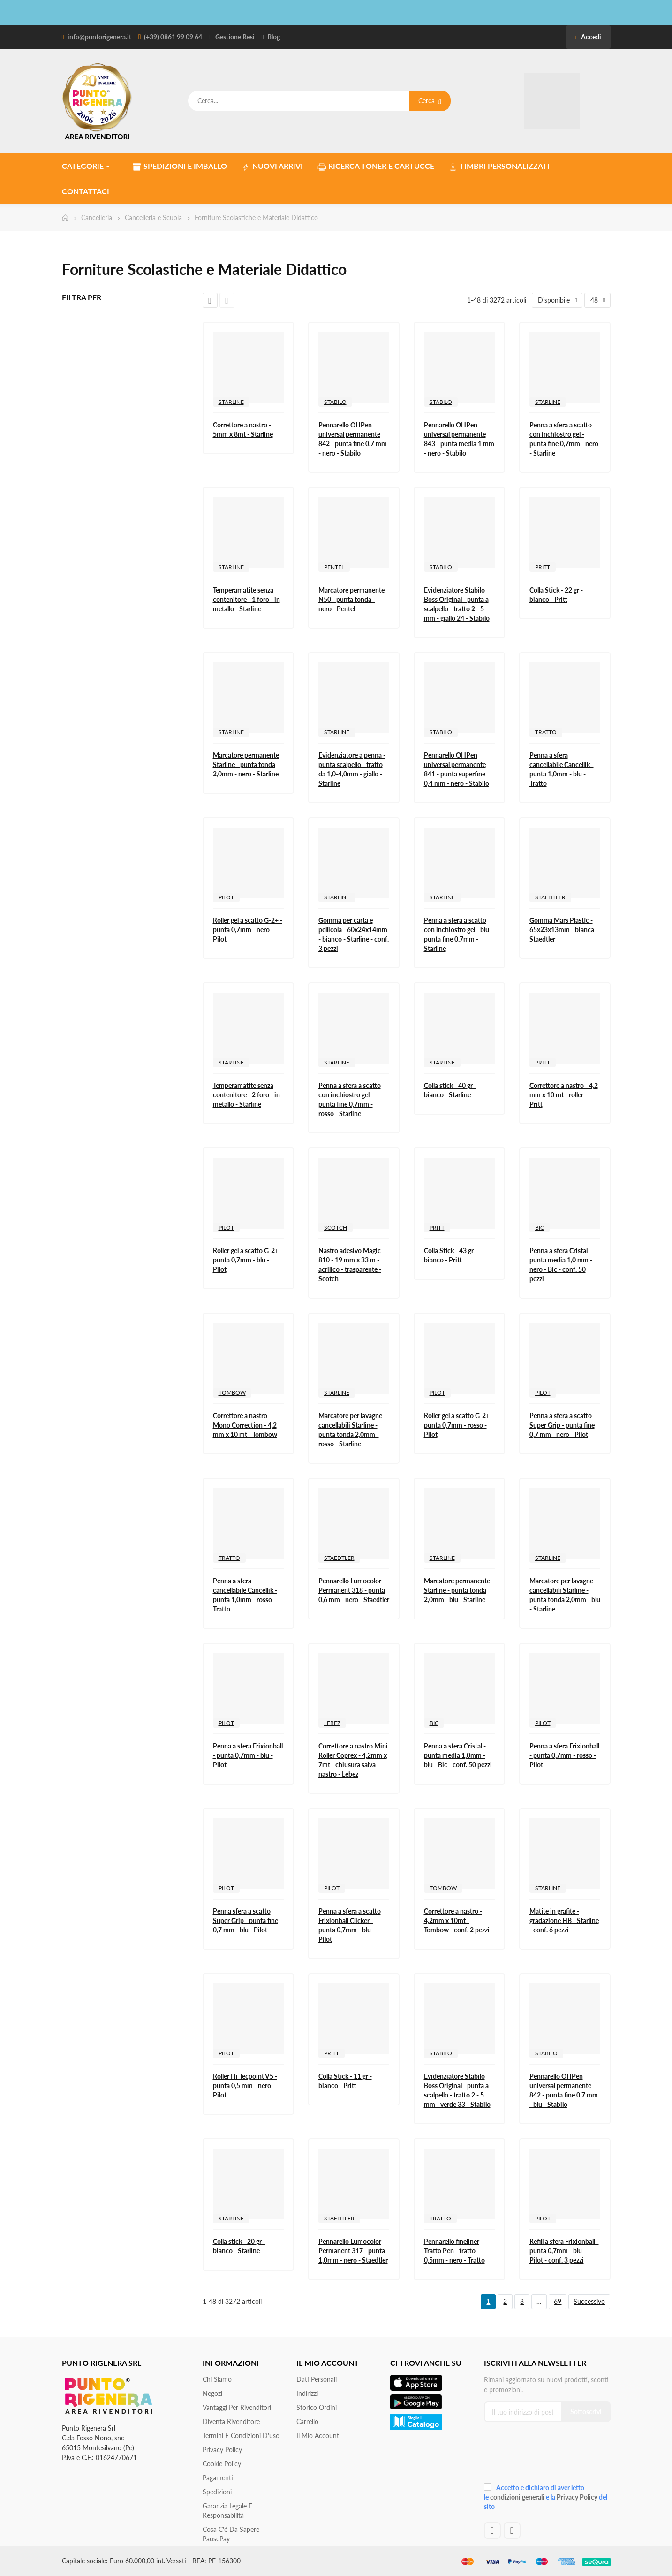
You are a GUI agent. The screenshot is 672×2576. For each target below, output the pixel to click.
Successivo (589, 2301)
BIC (539, 1227)
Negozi (212, 2393)
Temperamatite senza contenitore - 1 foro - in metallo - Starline (246, 599)
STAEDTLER (550, 897)
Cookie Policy (222, 2464)
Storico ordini (316, 2407)
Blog (273, 37)
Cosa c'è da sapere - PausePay (233, 2534)
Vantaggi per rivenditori (237, 2407)
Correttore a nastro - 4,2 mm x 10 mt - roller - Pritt (563, 1094)
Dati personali (316, 2379)
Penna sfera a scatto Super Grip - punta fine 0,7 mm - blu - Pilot (245, 1920)
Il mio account (317, 2435)
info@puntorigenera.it (99, 37)
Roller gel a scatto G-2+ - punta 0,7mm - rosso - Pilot (458, 1425)
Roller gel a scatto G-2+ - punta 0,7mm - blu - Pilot (247, 1259)
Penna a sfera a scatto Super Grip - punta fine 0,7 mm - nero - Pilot (562, 1425)
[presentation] (547, 2455)
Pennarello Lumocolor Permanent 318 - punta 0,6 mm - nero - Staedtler (353, 1590)
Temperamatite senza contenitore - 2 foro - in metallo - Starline (246, 1094)
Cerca (429, 101)
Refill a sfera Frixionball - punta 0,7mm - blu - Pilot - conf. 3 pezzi (564, 2250)
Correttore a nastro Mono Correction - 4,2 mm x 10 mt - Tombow (245, 1425)
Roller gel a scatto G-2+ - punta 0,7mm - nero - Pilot (247, 929)
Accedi (588, 37)
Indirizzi (307, 2393)
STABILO (335, 401)
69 (557, 2301)
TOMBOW (232, 1392)
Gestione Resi (235, 37)
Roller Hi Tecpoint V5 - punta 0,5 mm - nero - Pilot (245, 2085)
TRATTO (546, 732)
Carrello (307, 2421)
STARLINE (231, 401)
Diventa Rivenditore (231, 2421)
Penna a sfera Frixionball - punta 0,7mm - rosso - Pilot (564, 1755)
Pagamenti (218, 2478)
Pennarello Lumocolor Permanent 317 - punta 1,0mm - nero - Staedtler (353, 2250)
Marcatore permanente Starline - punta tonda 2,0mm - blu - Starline (457, 1590)
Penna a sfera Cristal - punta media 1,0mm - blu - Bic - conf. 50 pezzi (458, 1755)
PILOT (226, 897)
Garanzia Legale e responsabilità (227, 2510)
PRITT (542, 566)
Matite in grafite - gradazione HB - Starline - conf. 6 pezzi (564, 1920)
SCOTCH (335, 1227)
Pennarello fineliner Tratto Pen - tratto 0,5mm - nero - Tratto (454, 2250)
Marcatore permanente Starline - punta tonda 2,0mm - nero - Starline (246, 764)
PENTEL (334, 566)
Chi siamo (217, 2379)
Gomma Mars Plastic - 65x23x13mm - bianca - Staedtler (563, 929)
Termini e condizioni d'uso (241, 2435)
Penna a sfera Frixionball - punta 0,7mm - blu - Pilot (248, 1755)
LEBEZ (332, 1722)
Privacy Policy (222, 2450)
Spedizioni (217, 2492)
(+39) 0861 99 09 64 (173, 37)
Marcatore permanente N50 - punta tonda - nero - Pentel (351, 599)
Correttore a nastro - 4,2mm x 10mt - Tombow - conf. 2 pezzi (457, 1920)
